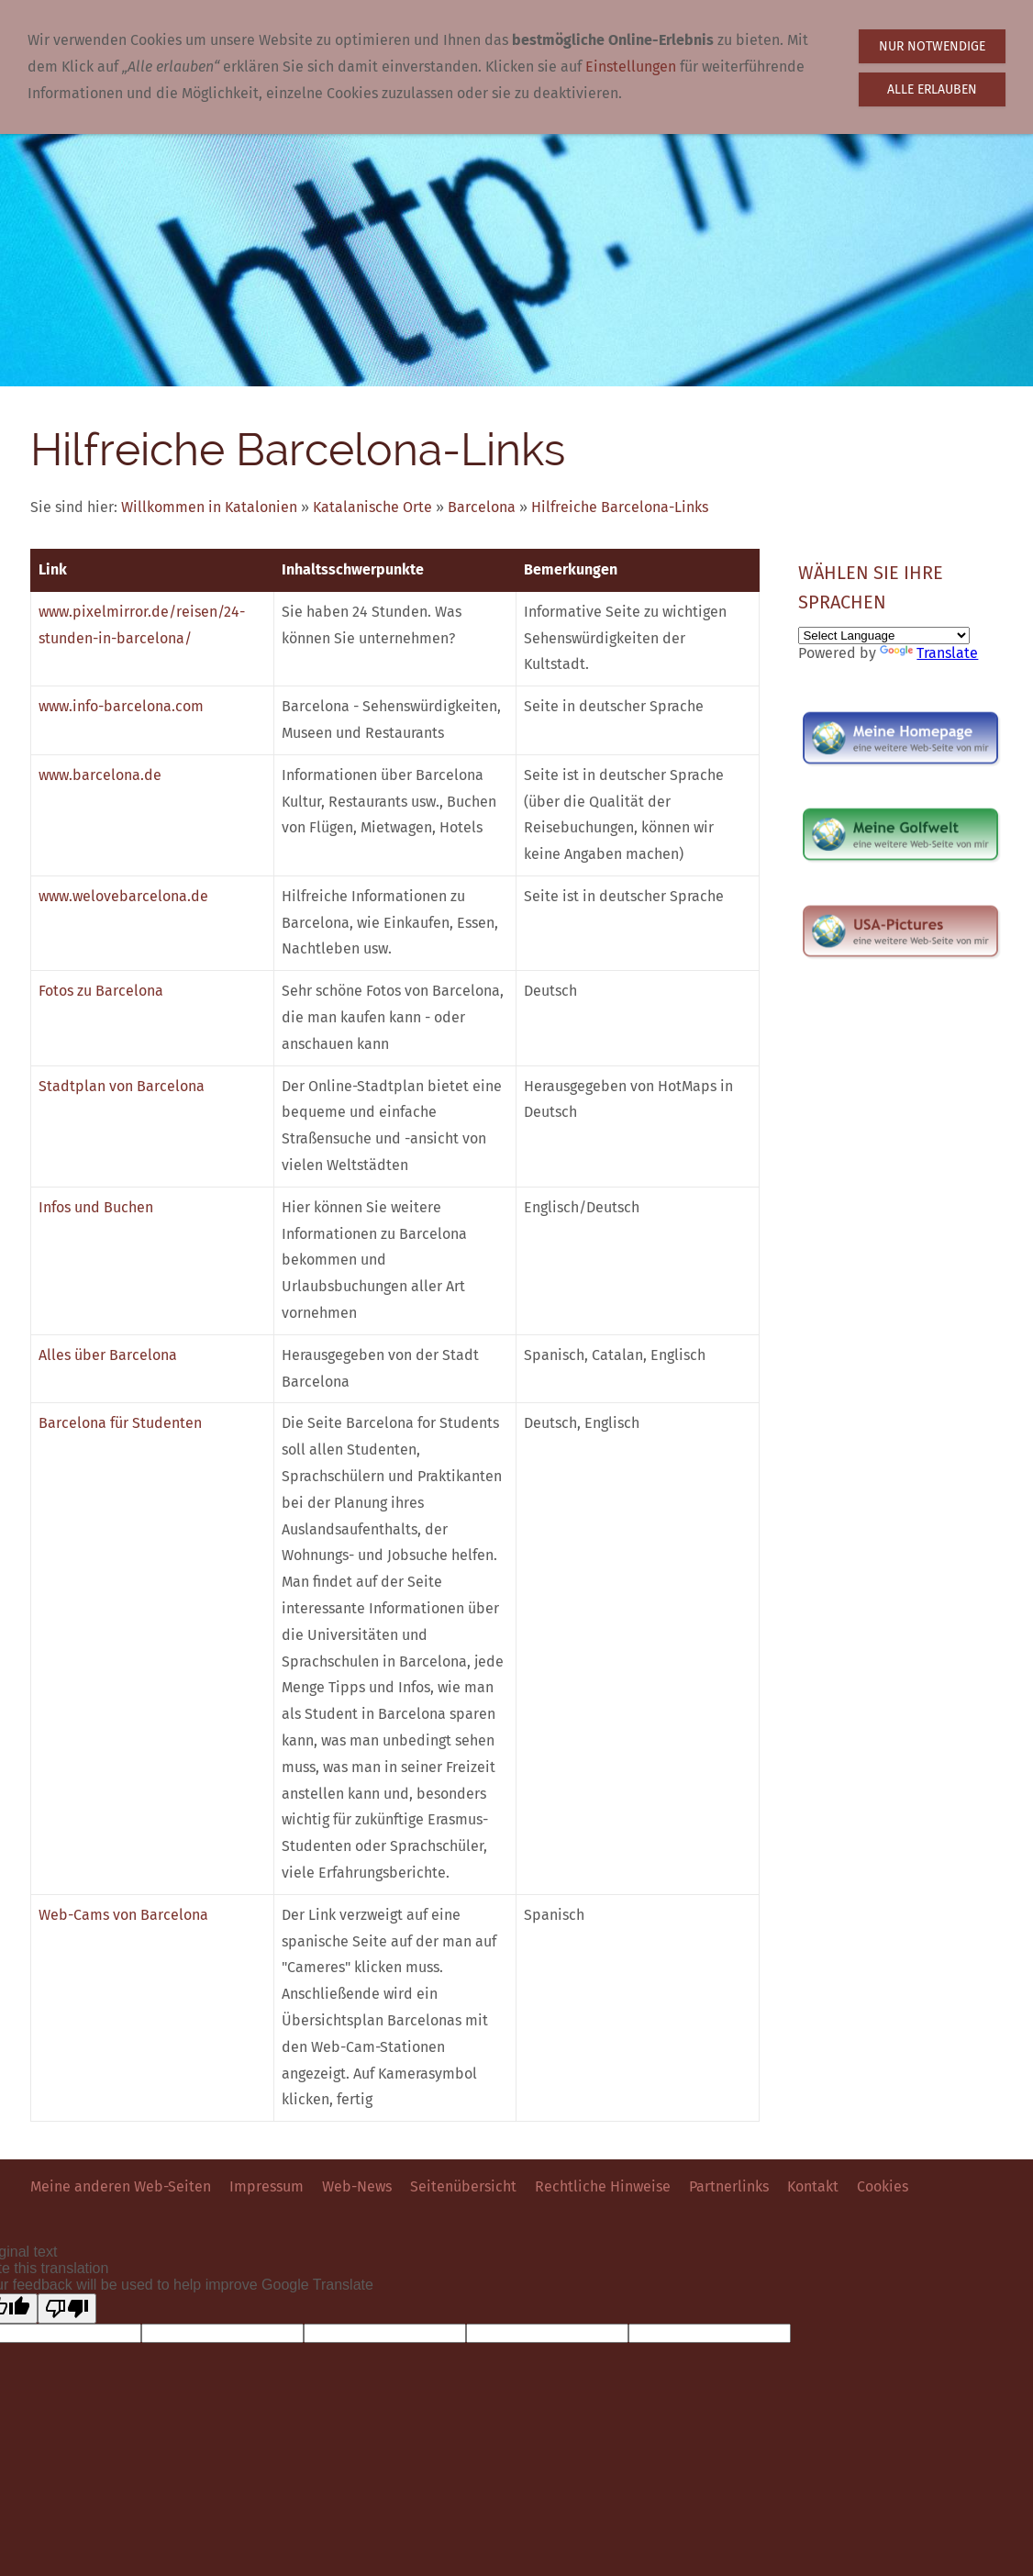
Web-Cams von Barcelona (123, 1915)
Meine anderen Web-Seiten (120, 2186)
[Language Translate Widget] (884, 635)
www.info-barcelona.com (121, 706)
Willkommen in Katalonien (209, 507)
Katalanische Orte (372, 507)
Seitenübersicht (463, 2186)
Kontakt (813, 2186)
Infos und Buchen (96, 1207)
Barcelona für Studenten (120, 1423)
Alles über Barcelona (108, 1355)
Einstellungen (630, 66)
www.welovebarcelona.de (123, 896)
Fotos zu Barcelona (101, 990)
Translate (929, 653)
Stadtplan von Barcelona (122, 1086)
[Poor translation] (67, 2308)
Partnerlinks (729, 2186)
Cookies (882, 2186)
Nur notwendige (932, 46)
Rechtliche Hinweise (603, 2186)
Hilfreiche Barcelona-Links (619, 507)
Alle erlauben (932, 89)
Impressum (266, 2186)
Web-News (357, 2186)
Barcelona (482, 507)
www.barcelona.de (100, 775)
